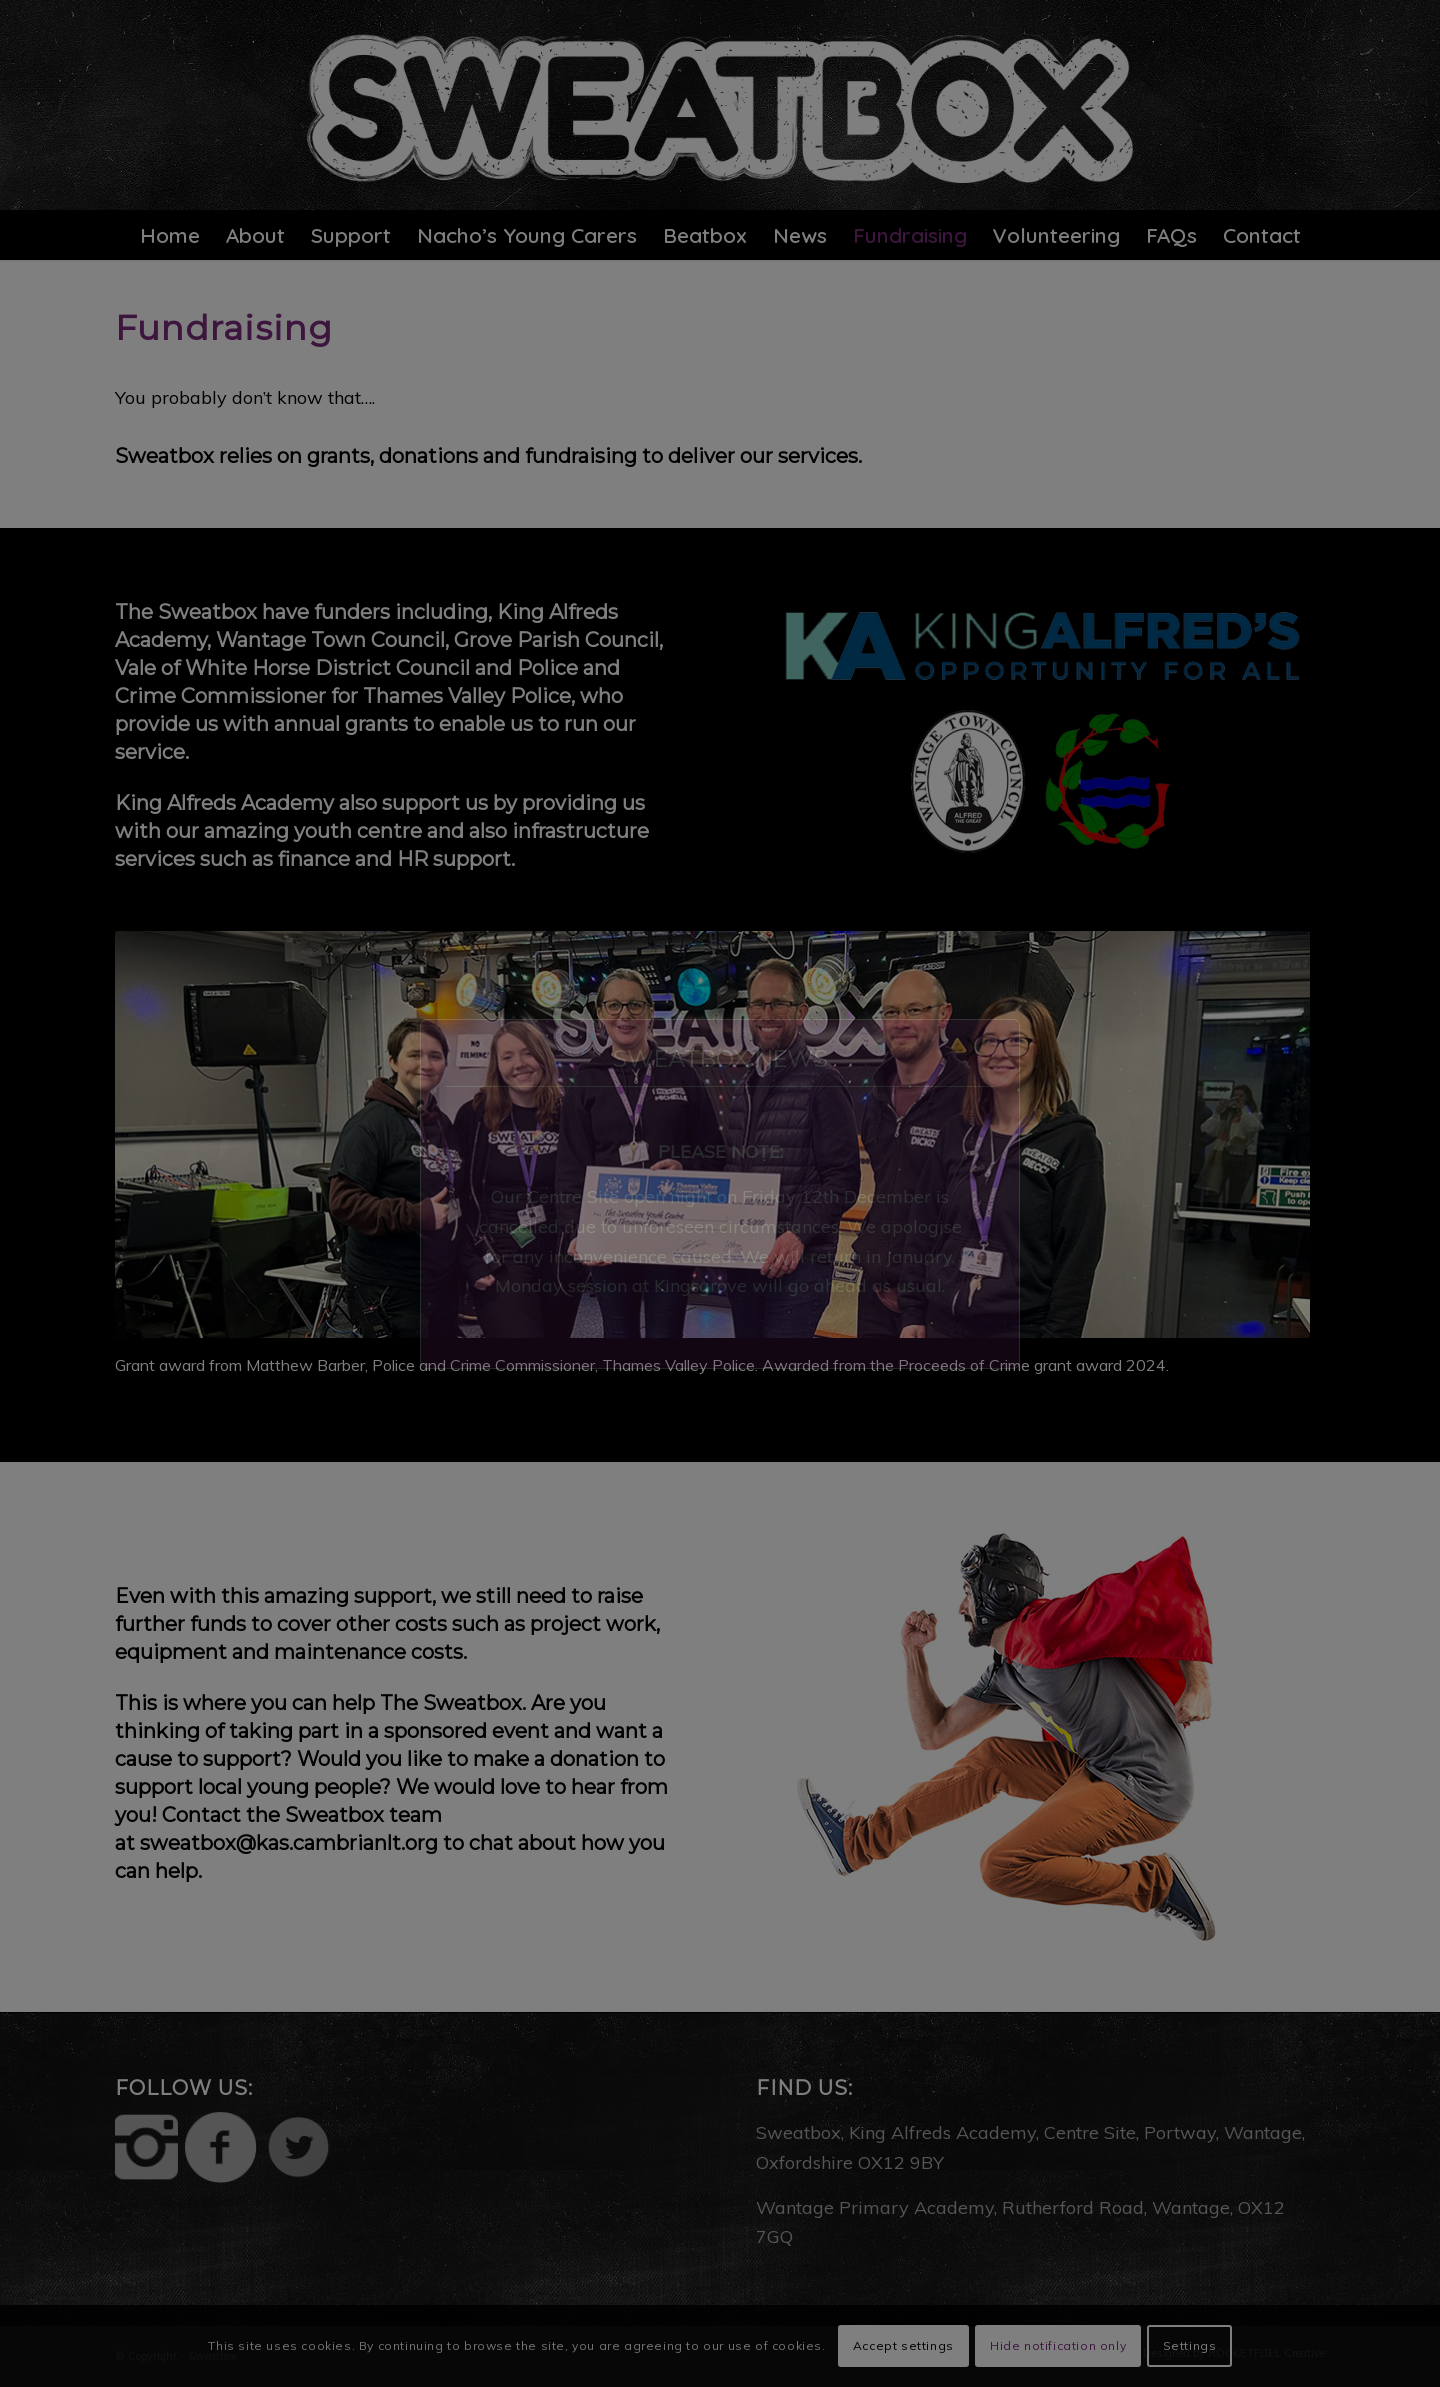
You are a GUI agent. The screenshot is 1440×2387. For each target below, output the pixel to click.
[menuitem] (170, 235)
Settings (1190, 2345)
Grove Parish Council (556, 640)
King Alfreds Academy (224, 803)
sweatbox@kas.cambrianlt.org (289, 1843)
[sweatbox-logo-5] (720, 105)
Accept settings (903, 2345)
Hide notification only (1058, 2345)
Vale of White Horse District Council (292, 668)
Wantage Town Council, (332, 640)
